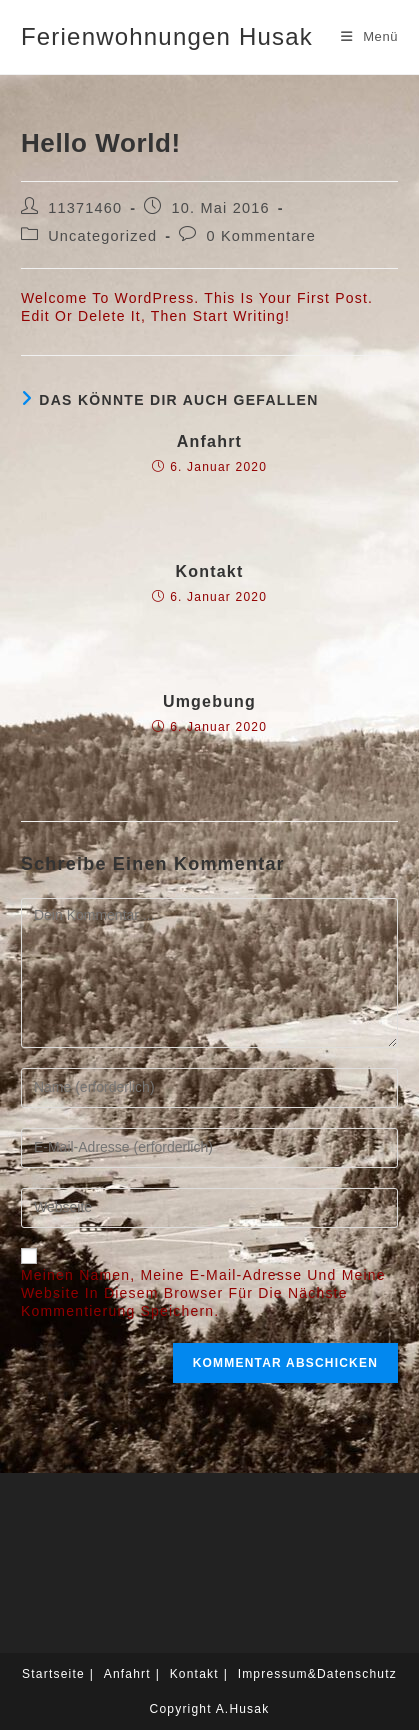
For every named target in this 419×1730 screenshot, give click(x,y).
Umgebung (209, 701)
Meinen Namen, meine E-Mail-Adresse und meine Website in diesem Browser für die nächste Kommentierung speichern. (203, 1293)
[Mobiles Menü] (369, 36)
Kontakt (210, 571)
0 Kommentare (262, 236)
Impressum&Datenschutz (317, 1674)
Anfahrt (209, 441)
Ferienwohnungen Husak (167, 36)
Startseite (53, 1674)
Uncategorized (102, 236)
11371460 (85, 208)
